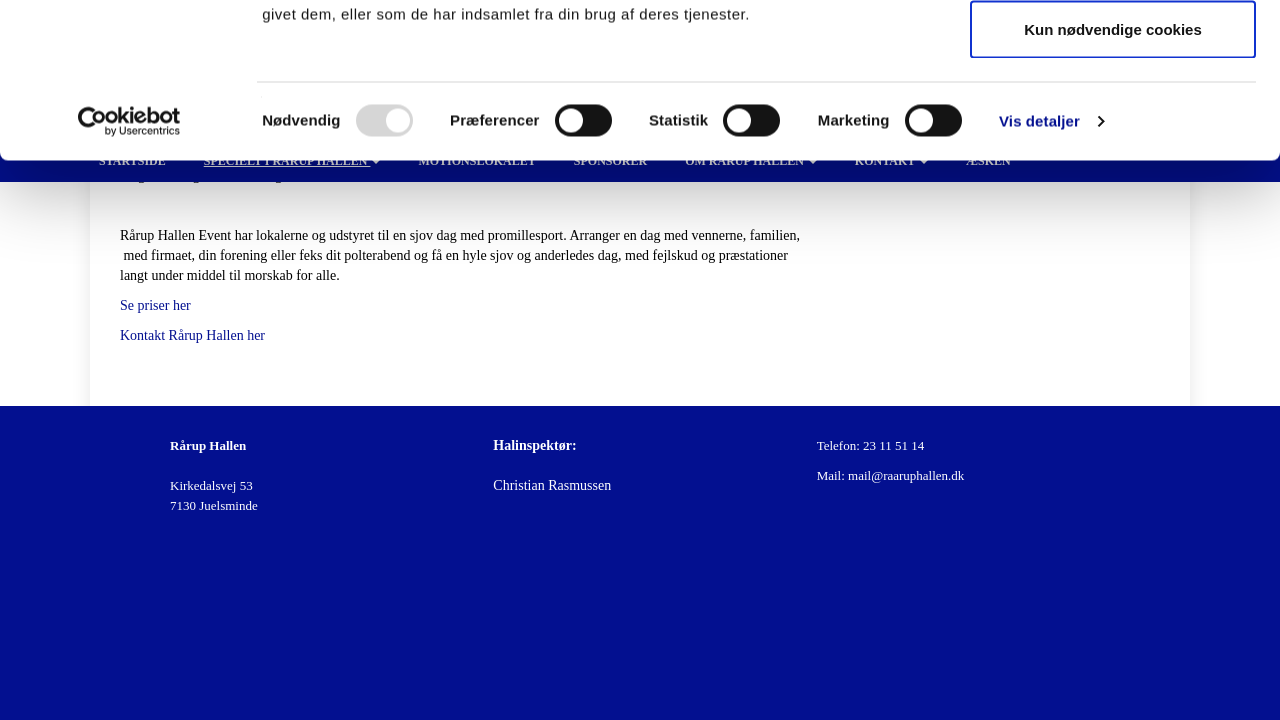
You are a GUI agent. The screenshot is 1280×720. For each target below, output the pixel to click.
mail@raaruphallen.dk (906, 475)
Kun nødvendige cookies (1113, 183)
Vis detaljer (1039, 275)
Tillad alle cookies (1113, 52)
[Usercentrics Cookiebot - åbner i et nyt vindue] (129, 276)
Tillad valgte (1113, 118)
